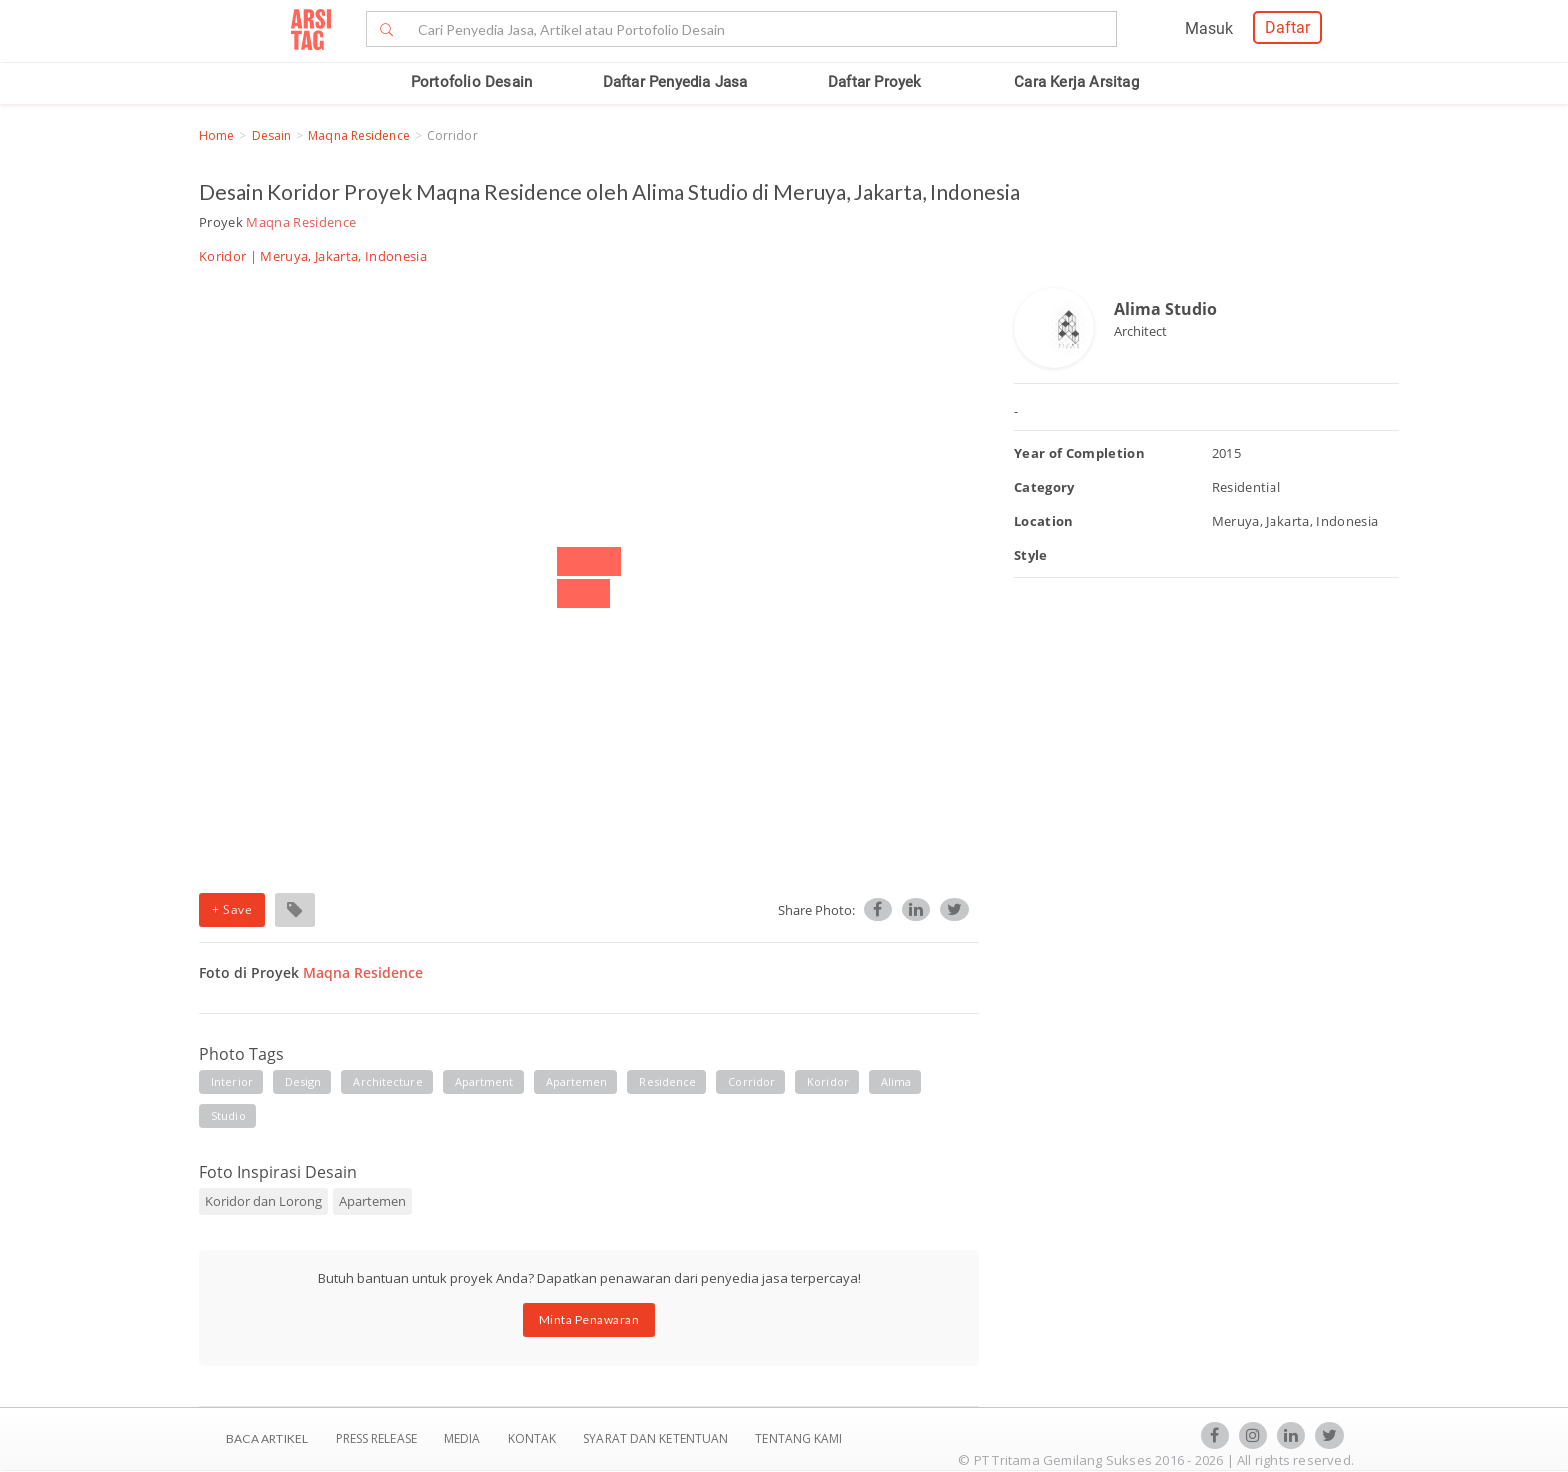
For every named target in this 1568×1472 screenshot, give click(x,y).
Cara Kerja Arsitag (1076, 82)
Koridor (222, 256)
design (303, 1081)
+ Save (232, 909)
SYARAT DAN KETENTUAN (657, 1438)
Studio (228, 1115)
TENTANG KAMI (798, 1438)
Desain (272, 135)
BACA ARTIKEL (267, 1438)
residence (667, 1081)
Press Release (376, 1438)
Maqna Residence (359, 135)
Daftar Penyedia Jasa (675, 82)
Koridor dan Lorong (263, 1201)
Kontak (534, 1438)
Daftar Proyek (875, 82)
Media (464, 1438)
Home (216, 135)
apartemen (577, 1081)
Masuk (1209, 28)
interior (232, 1081)
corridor (751, 1081)
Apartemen (372, 1201)
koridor (828, 1081)
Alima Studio (1165, 309)
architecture (387, 1081)
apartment (484, 1081)
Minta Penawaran (589, 1319)
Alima (896, 1081)
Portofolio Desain (471, 82)
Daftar (1287, 27)
